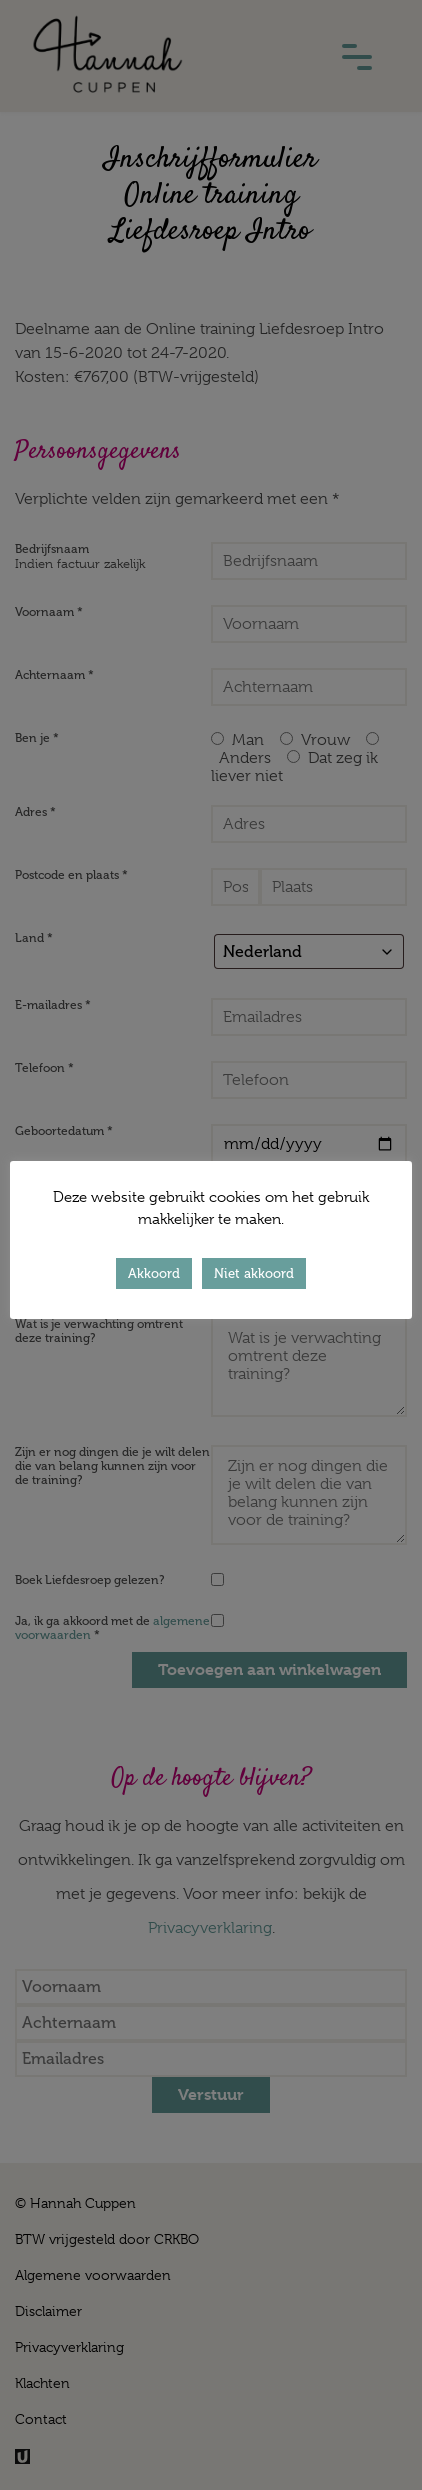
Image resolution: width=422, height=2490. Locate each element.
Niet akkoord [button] (254, 1273)
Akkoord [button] (154, 1273)
